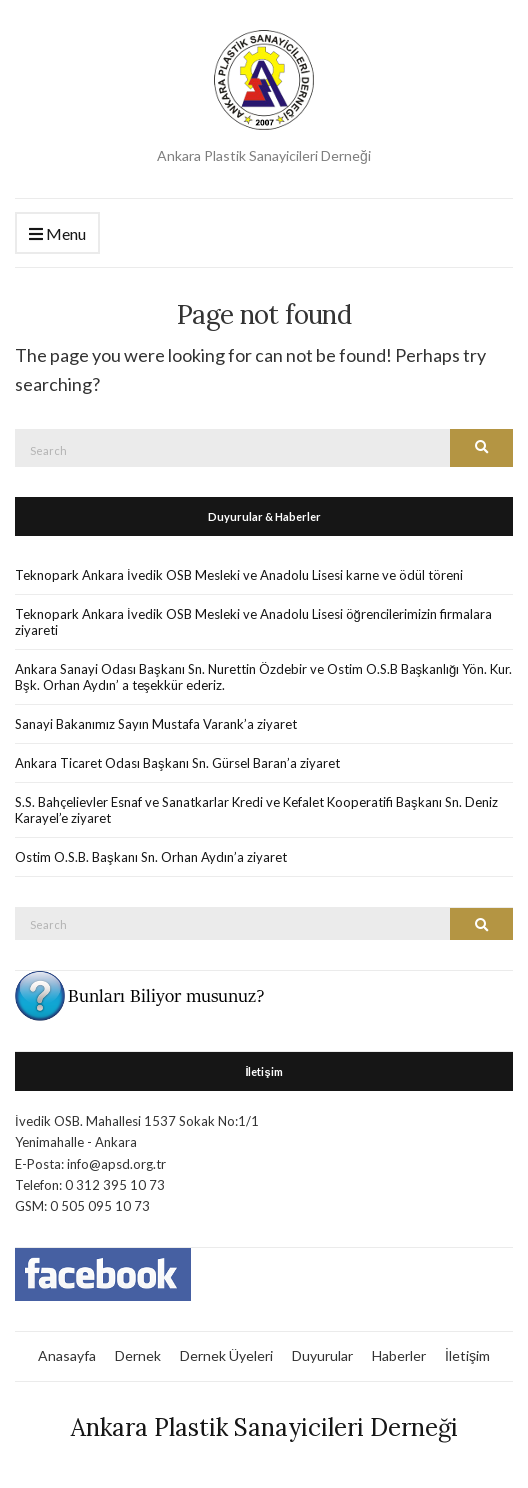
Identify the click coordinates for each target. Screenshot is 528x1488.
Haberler (399, 1355)
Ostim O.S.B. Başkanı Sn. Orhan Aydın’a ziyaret (151, 857)
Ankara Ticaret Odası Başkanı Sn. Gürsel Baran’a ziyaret (177, 763)
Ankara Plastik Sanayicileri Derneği (264, 1427)
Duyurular (322, 1355)
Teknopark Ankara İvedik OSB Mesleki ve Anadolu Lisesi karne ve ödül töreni (239, 575)
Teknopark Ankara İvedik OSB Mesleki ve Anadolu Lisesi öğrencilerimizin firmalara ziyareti (253, 622)
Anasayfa (67, 1355)
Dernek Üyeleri (226, 1355)
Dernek (138, 1355)
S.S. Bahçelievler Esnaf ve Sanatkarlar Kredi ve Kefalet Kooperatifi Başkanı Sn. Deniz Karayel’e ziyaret (256, 810)
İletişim (467, 1355)
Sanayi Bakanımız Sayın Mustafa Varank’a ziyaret (156, 724)
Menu (57, 234)
